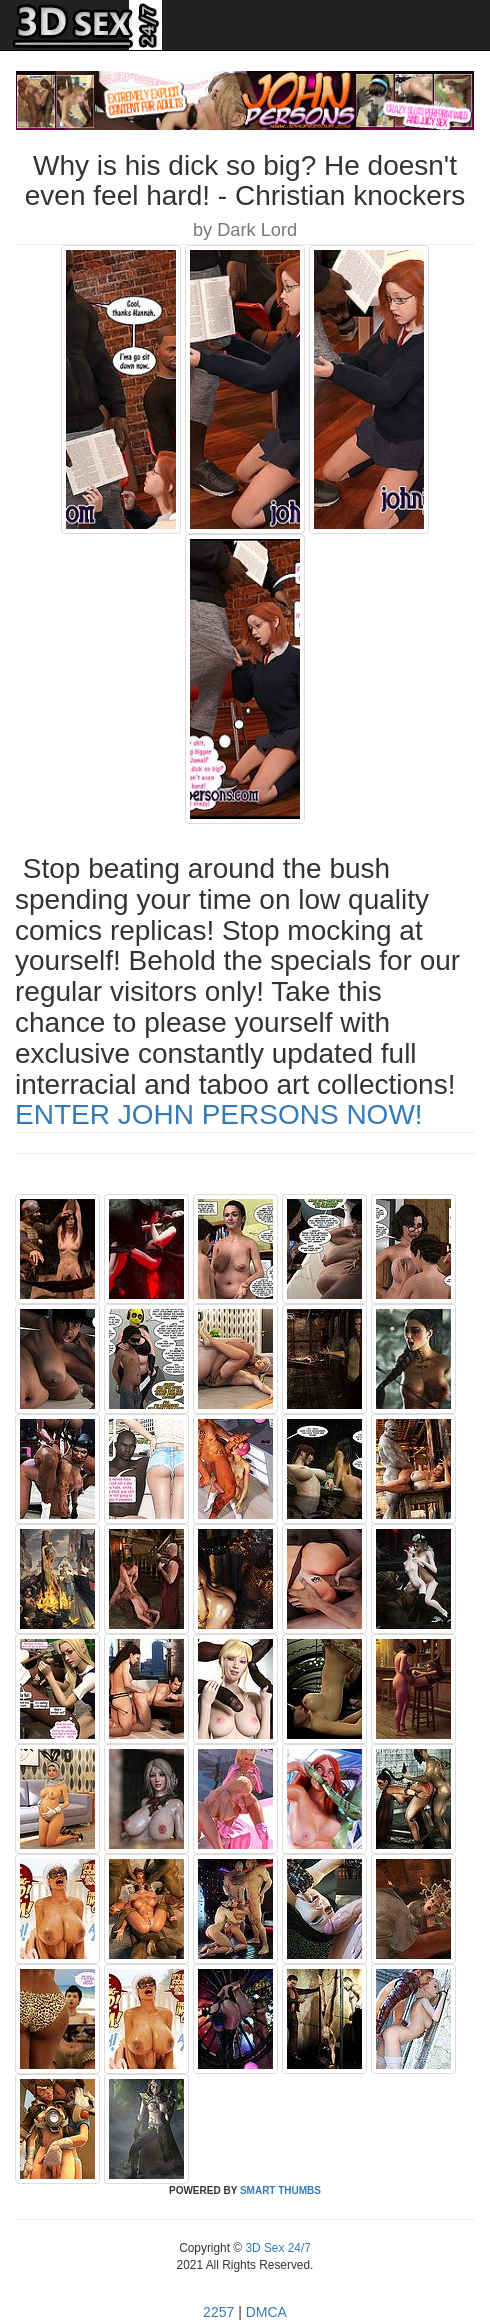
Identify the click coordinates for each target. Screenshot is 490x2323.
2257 (218, 2312)
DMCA (266, 2312)
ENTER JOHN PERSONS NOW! (219, 1114)
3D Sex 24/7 (276, 2248)
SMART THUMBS (280, 2190)
